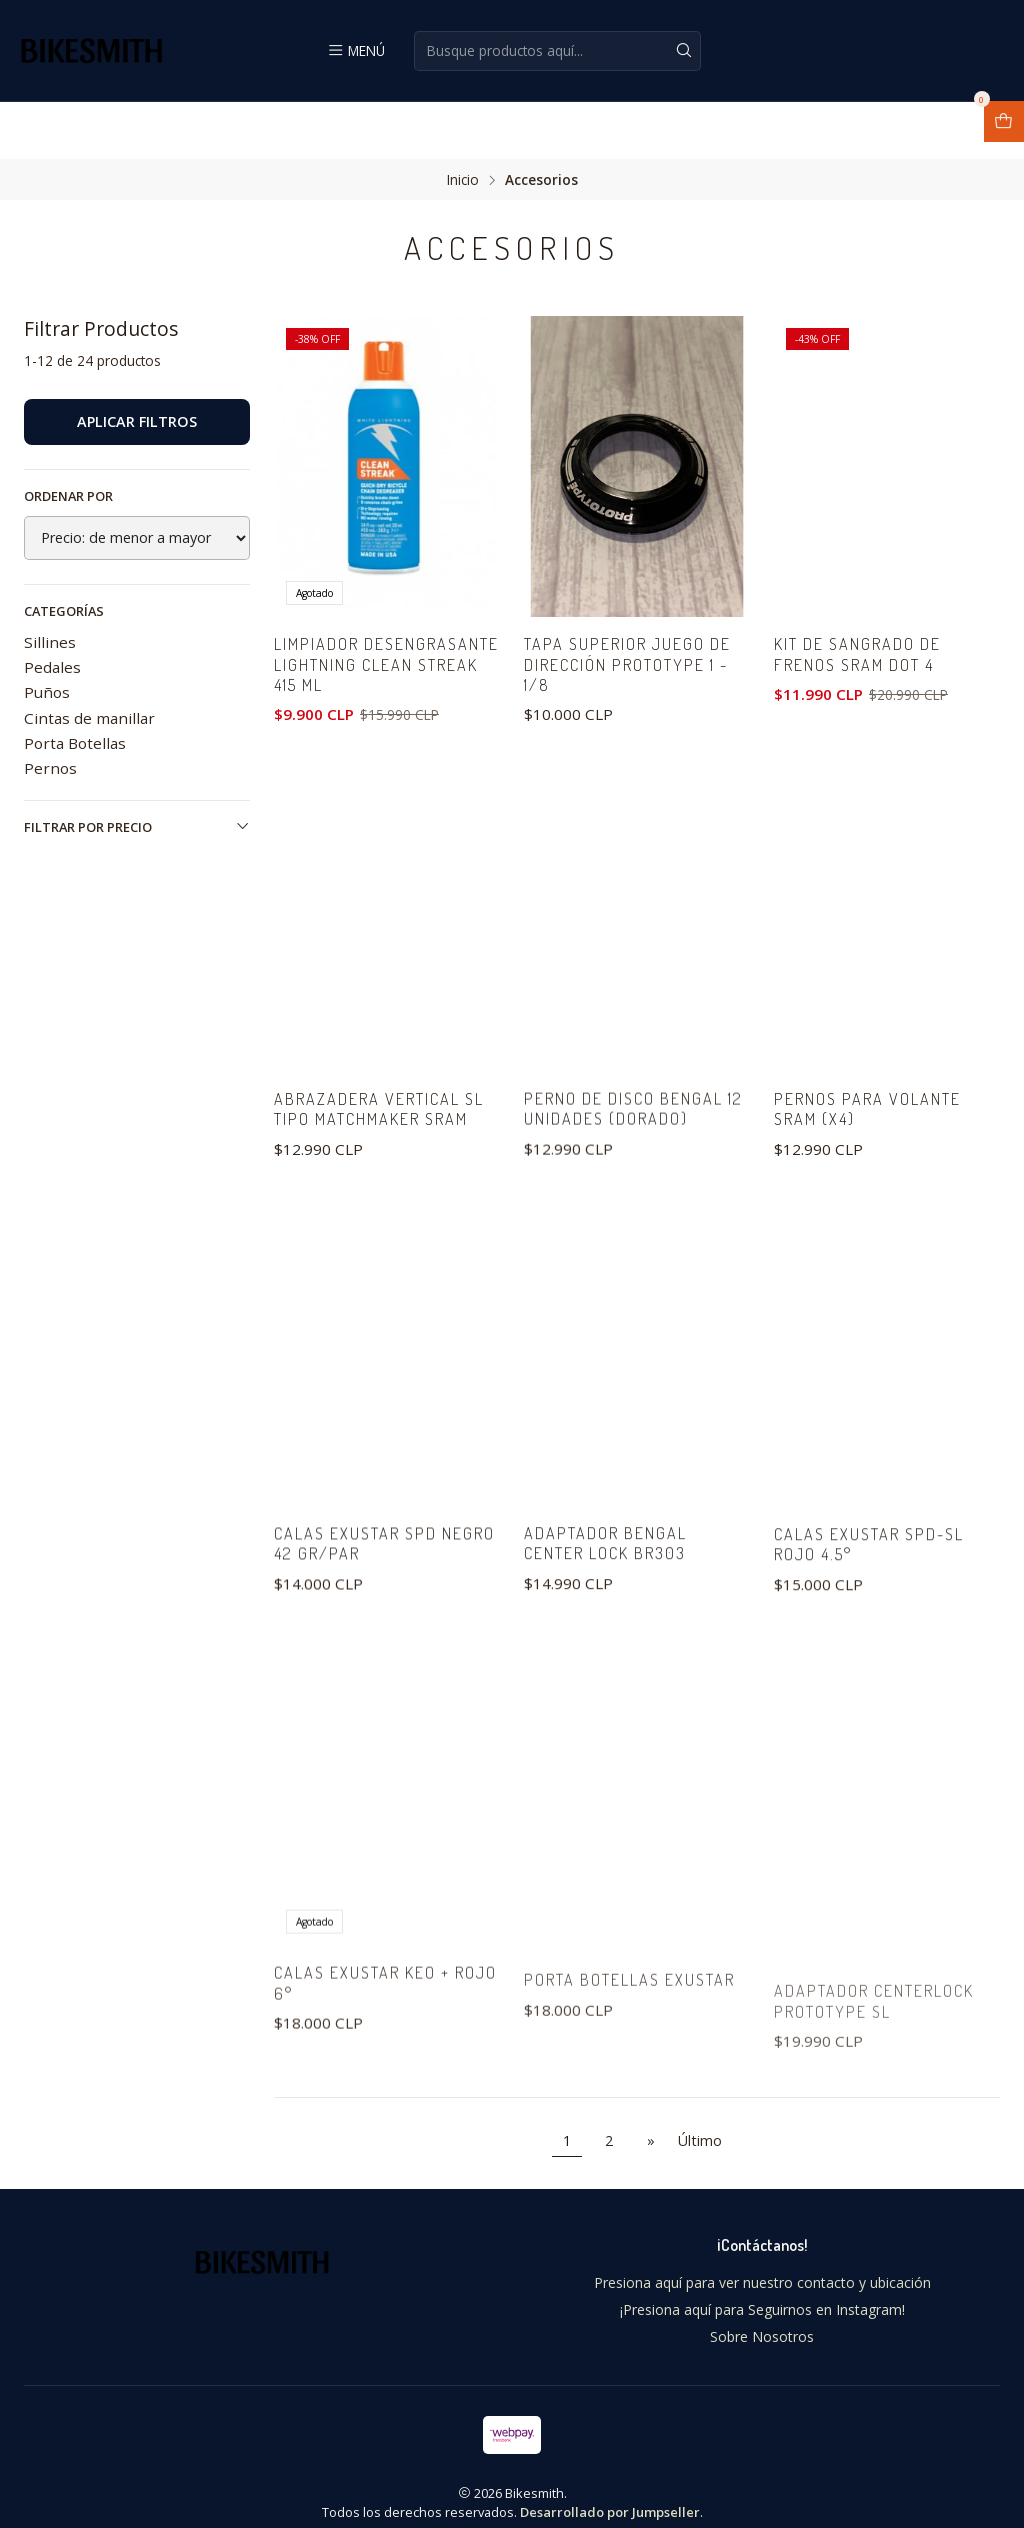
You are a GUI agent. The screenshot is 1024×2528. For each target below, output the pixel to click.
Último (700, 2122)
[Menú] (356, 50)
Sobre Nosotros (762, 2318)
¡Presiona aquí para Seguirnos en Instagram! (762, 2291)
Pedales (52, 611)
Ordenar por (68, 439)
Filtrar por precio (137, 771)
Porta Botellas (75, 686)
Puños (47, 636)
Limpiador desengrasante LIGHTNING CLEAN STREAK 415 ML (383, 622)
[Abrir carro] (1004, 121)
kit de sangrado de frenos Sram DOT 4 (862, 600)
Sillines (50, 585)
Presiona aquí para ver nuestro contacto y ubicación (762, 2264)
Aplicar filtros (137, 364)
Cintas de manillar (89, 661)
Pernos (50, 711)
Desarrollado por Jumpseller (610, 2494)
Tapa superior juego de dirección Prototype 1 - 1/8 (633, 611)
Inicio (463, 123)
